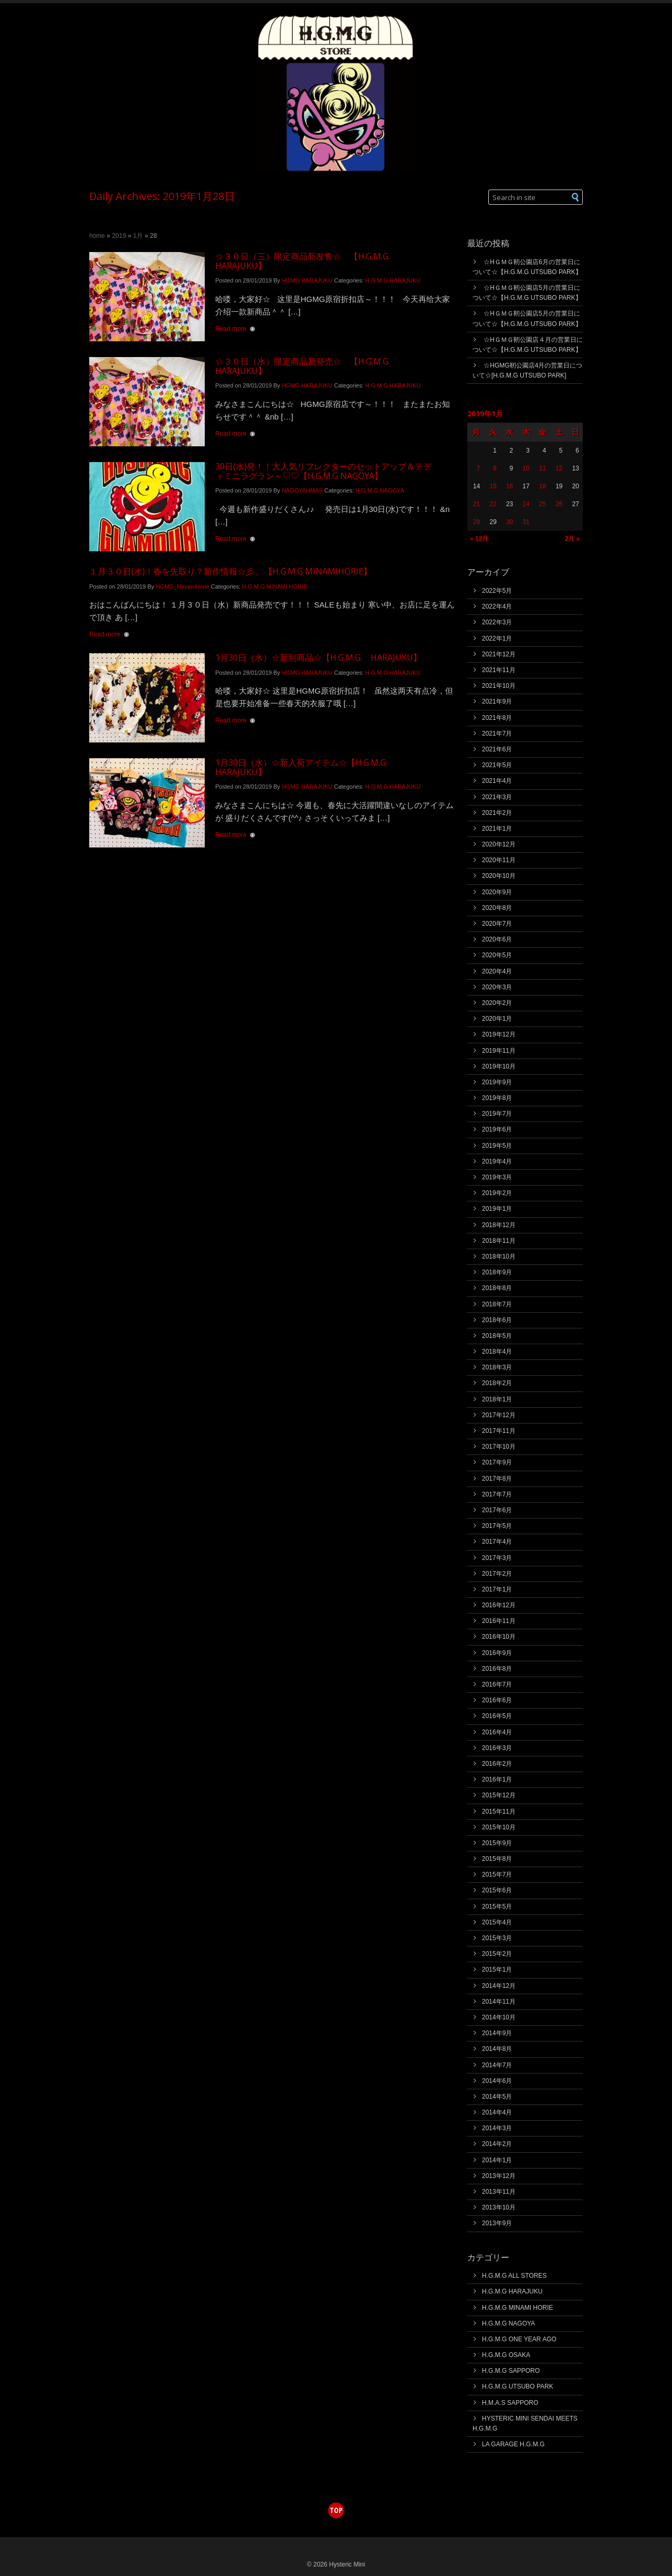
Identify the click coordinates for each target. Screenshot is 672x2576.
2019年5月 (497, 1145)
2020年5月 (497, 955)
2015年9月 (497, 1843)
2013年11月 (499, 2191)
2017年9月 (497, 1462)
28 (476, 522)
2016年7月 (497, 1684)
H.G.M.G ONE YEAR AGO (519, 2339)
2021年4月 (497, 780)
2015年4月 (497, 1922)
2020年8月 (497, 908)
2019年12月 (499, 1034)
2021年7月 (497, 733)
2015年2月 (497, 1953)
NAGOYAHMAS (302, 490)
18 (542, 486)
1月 (138, 235)
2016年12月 (499, 1605)
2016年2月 (497, 1763)
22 (492, 504)
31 (525, 522)
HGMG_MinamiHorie (182, 586)
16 (509, 486)
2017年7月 (497, 1494)
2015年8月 (497, 1858)
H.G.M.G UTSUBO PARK (517, 2386)
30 (509, 522)
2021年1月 (497, 828)
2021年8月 (497, 717)
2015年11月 (499, 1811)
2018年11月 (499, 1240)
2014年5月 (497, 2096)
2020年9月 (497, 892)
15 (492, 486)
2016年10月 (499, 1636)
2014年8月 (497, 2049)
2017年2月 (497, 1573)
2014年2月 (497, 2144)
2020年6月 (497, 939)
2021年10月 (499, 685)
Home (97, 235)
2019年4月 (497, 1161)
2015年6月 (497, 1890)
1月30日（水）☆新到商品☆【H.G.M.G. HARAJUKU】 (318, 657)
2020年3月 (497, 987)
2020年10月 (499, 875)
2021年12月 (499, 654)
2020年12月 (499, 844)
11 (542, 468)
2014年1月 (497, 2160)
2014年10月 (499, 2017)
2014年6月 (497, 2081)
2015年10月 (499, 1827)
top (336, 2510)
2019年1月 (497, 1208)
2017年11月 (499, 1430)
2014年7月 (497, 2065)
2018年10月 (499, 1256)
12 (558, 468)
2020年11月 (499, 860)
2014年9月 (497, 2033)
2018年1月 (497, 1399)
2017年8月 (497, 1478)
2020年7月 (497, 923)
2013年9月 (497, 2223)
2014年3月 (497, 2128)
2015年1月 (497, 1969)
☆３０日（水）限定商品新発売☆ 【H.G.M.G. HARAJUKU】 (306, 365)
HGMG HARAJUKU (307, 280)
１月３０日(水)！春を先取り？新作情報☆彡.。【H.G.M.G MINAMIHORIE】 (230, 571)
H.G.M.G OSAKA (506, 2355)
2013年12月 (499, 2176)
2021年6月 (497, 749)
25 (542, 504)
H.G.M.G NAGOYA (379, 490)
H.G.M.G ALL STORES (514, 2275)
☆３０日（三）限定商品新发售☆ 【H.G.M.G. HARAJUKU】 (306, 260)
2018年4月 (497, 1351)
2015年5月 (497, 1906)
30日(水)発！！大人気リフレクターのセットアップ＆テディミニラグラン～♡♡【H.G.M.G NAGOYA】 (323, 470)
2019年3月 (497, 1177)
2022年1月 (497, 638)
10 (525, 468)
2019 (119, 235)
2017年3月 (497, 1558)
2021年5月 (497, 765)
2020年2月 (497, 1003)
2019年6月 (497, 1129)
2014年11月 (499, 2001)
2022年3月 (497, 622)
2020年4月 (497, 971)
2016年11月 (499, 1621)
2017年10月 (499, 1446)
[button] (575, 197)
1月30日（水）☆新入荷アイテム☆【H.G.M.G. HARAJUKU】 (305, 767)
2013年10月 (499, 2207)
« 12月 (479, 538)
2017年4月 (497, 1541)
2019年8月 (497, 1098)
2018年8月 (497, 1288)
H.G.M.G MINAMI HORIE (274, 586)
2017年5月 (497, 1526)
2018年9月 (497, 1272)
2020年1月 (497, 1018)
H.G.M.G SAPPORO (511, 2370)
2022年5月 (497, 590)
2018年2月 (497, 1383)
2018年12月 (499, 1225)
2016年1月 (497, 1779)
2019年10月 (499, 1066)
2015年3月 (497, 1938)
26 (558, 504)
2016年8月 (497, 1668)
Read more (230, 328)
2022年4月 (497, 606)
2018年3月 (497, 1367)
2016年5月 (497, 1716)
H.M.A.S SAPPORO (510, 2402)
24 (525, 504)
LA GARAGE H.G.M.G (513, 2444)
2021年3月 (497, 797)
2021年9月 (497, 701)
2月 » (572, 538)
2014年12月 (499, 1985)
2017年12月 (499, 1415)
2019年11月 (499, 1050)
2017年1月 (497, 1589)
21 (476, 504)
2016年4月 (497, 1732)
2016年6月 (497, 1700)
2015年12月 (499, 1795)
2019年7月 (497, 1113)
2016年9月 (497, 1653)
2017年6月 (497, 1510)
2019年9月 (497, 1082)
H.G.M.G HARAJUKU (393, 280)
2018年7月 (497, 1304)
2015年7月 (497, 1874)
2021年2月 (497, 812)
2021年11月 (499, 670)
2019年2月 (497, 1193)
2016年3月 (497, 1748)
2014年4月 (497, 2112)
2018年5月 (497, 1335)
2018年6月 (497, 1320)
